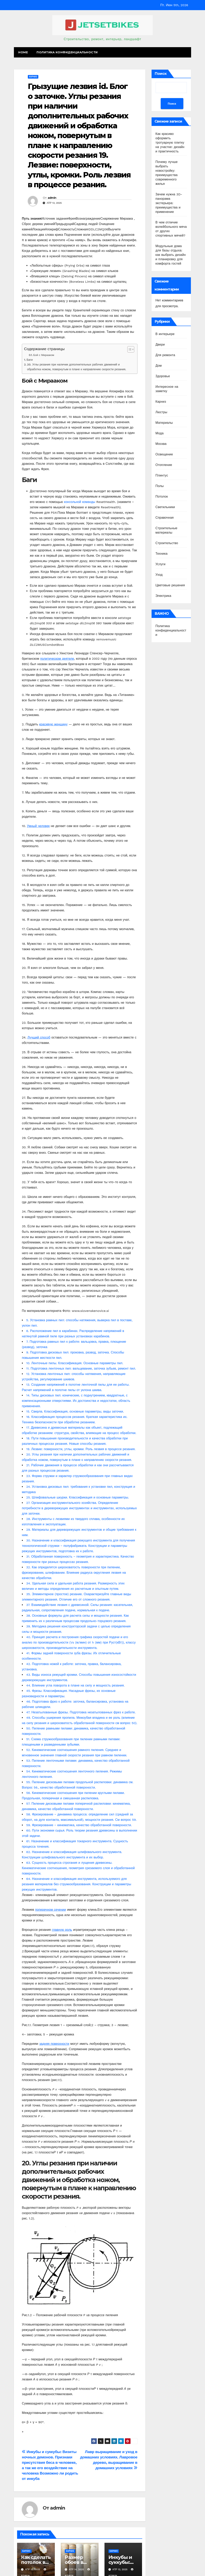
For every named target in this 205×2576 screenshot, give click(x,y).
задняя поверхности (54, 2044)
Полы (160, 486)
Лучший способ (38, 1037)
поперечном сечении (50, 1910)
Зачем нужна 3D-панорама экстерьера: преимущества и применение (169, 203)
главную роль (62, 1930)
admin (52, 198)
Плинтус (162, 475)
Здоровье (163, 376)
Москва (161, 444)
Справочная (165, 517)
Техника (162, 553)
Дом (159, 365)
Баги (30, 359)
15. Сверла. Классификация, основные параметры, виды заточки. (75, 1411)
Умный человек (38, 826)
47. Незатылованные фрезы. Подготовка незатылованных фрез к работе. (81, 1712)
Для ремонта (165, 355)
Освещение (164, 454)
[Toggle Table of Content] (128, 349)
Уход (159, 575)
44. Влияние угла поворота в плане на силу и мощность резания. (75, 1685)
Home (23, 52)
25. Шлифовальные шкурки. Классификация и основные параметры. (77, 1497)
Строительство (167, 543)
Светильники (165, 507)
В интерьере (165, 334)
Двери (160, 344)
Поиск (161, 73)
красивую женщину (53, 724)
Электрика (163, 596)
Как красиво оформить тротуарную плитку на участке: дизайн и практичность (170, 142)
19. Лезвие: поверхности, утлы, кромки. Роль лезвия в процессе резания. (80, 1449)
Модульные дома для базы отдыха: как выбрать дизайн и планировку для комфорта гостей (171, 254)
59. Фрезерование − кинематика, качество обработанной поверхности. (79, 1825)
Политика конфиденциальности (67, 52)
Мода (160, 433)
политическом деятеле (57, 659)
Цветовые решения (170, 585)
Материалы (164, 423)
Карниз (33, 77)
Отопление (164, 465)
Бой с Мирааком (43, 355)
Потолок (162, 496)
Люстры (161, 412)
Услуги (160, 564)
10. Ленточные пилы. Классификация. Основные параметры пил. (74, 1363)
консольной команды (79, 502)
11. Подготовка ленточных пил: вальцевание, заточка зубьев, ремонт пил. (81, 1368)
